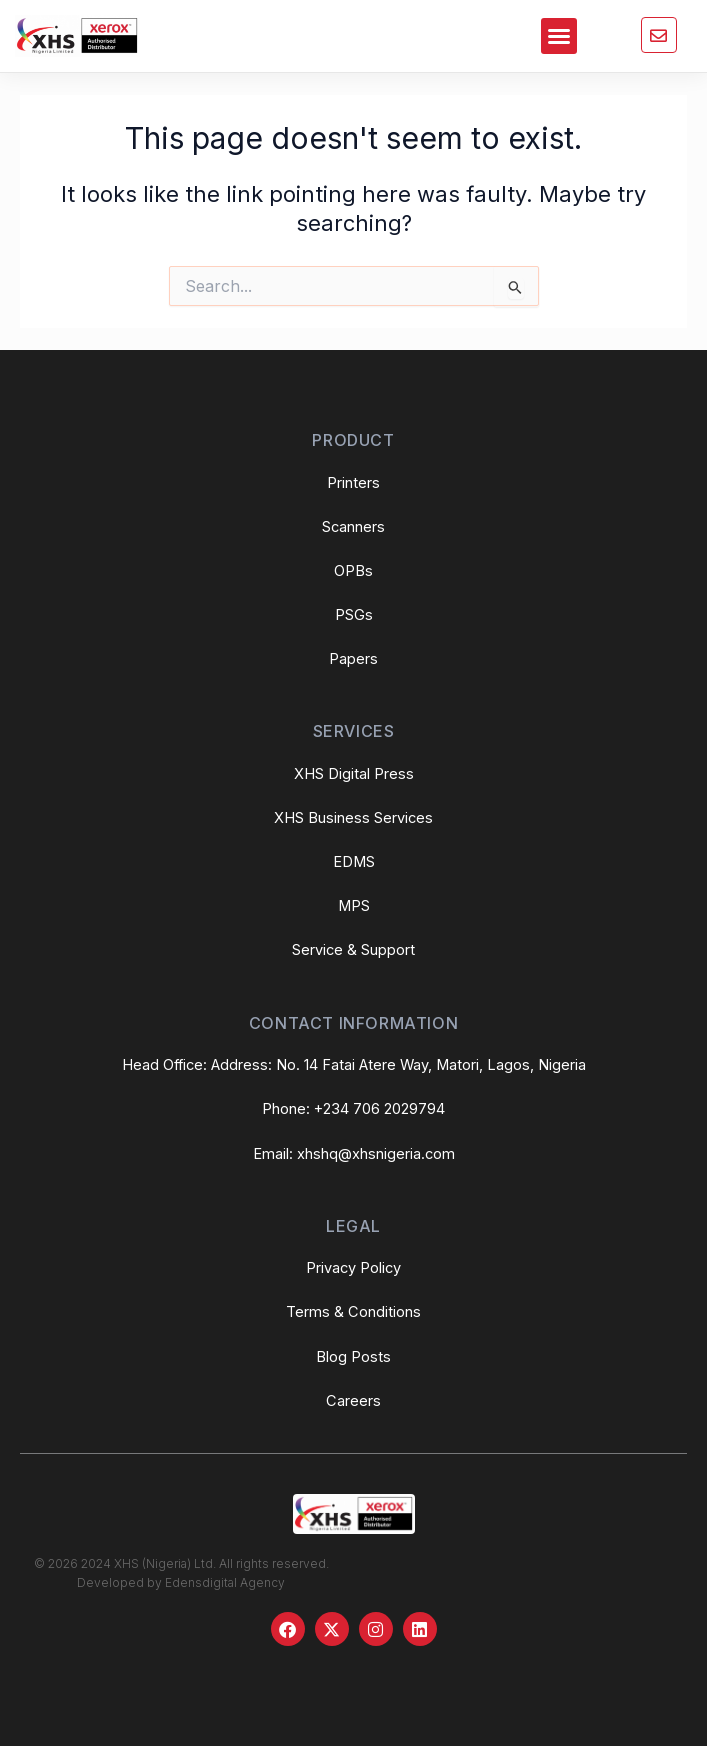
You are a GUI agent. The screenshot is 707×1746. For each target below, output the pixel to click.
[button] (559, 36)
